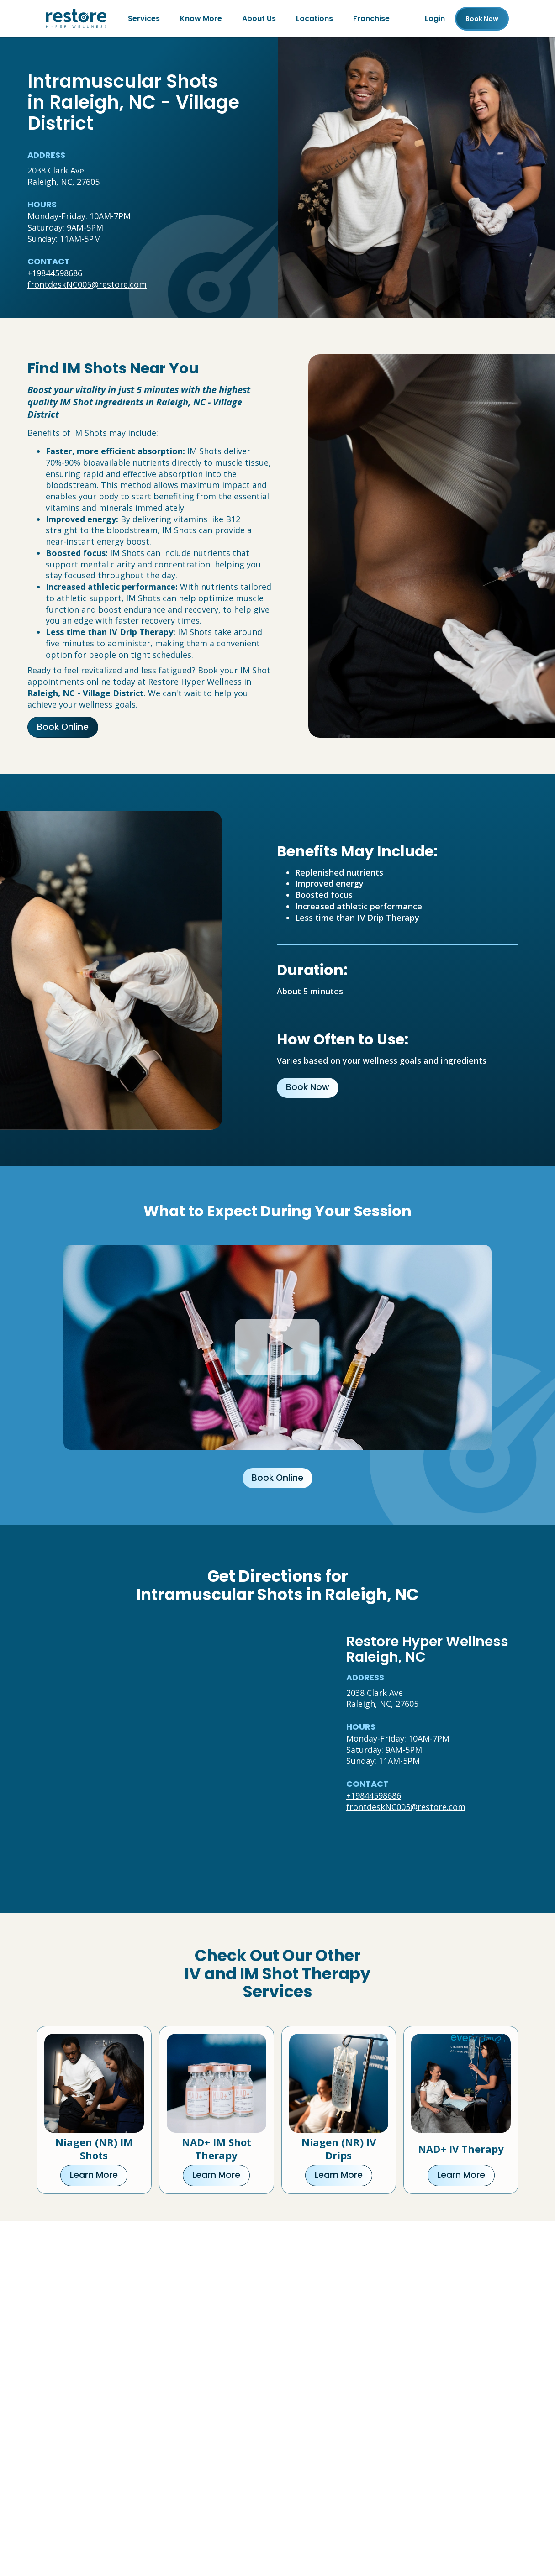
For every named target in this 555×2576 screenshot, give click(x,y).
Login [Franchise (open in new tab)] (435, 18)
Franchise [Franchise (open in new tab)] (371, 18)
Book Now (307, 1087)
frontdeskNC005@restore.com (87, 284)
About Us (259, 18)
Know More (201, 18)
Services (144, 18)
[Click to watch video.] (277, 1347)
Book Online (63, 727)
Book (481, 18)
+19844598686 (54, 273)
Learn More (94, 2175)
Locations (314, 18)
